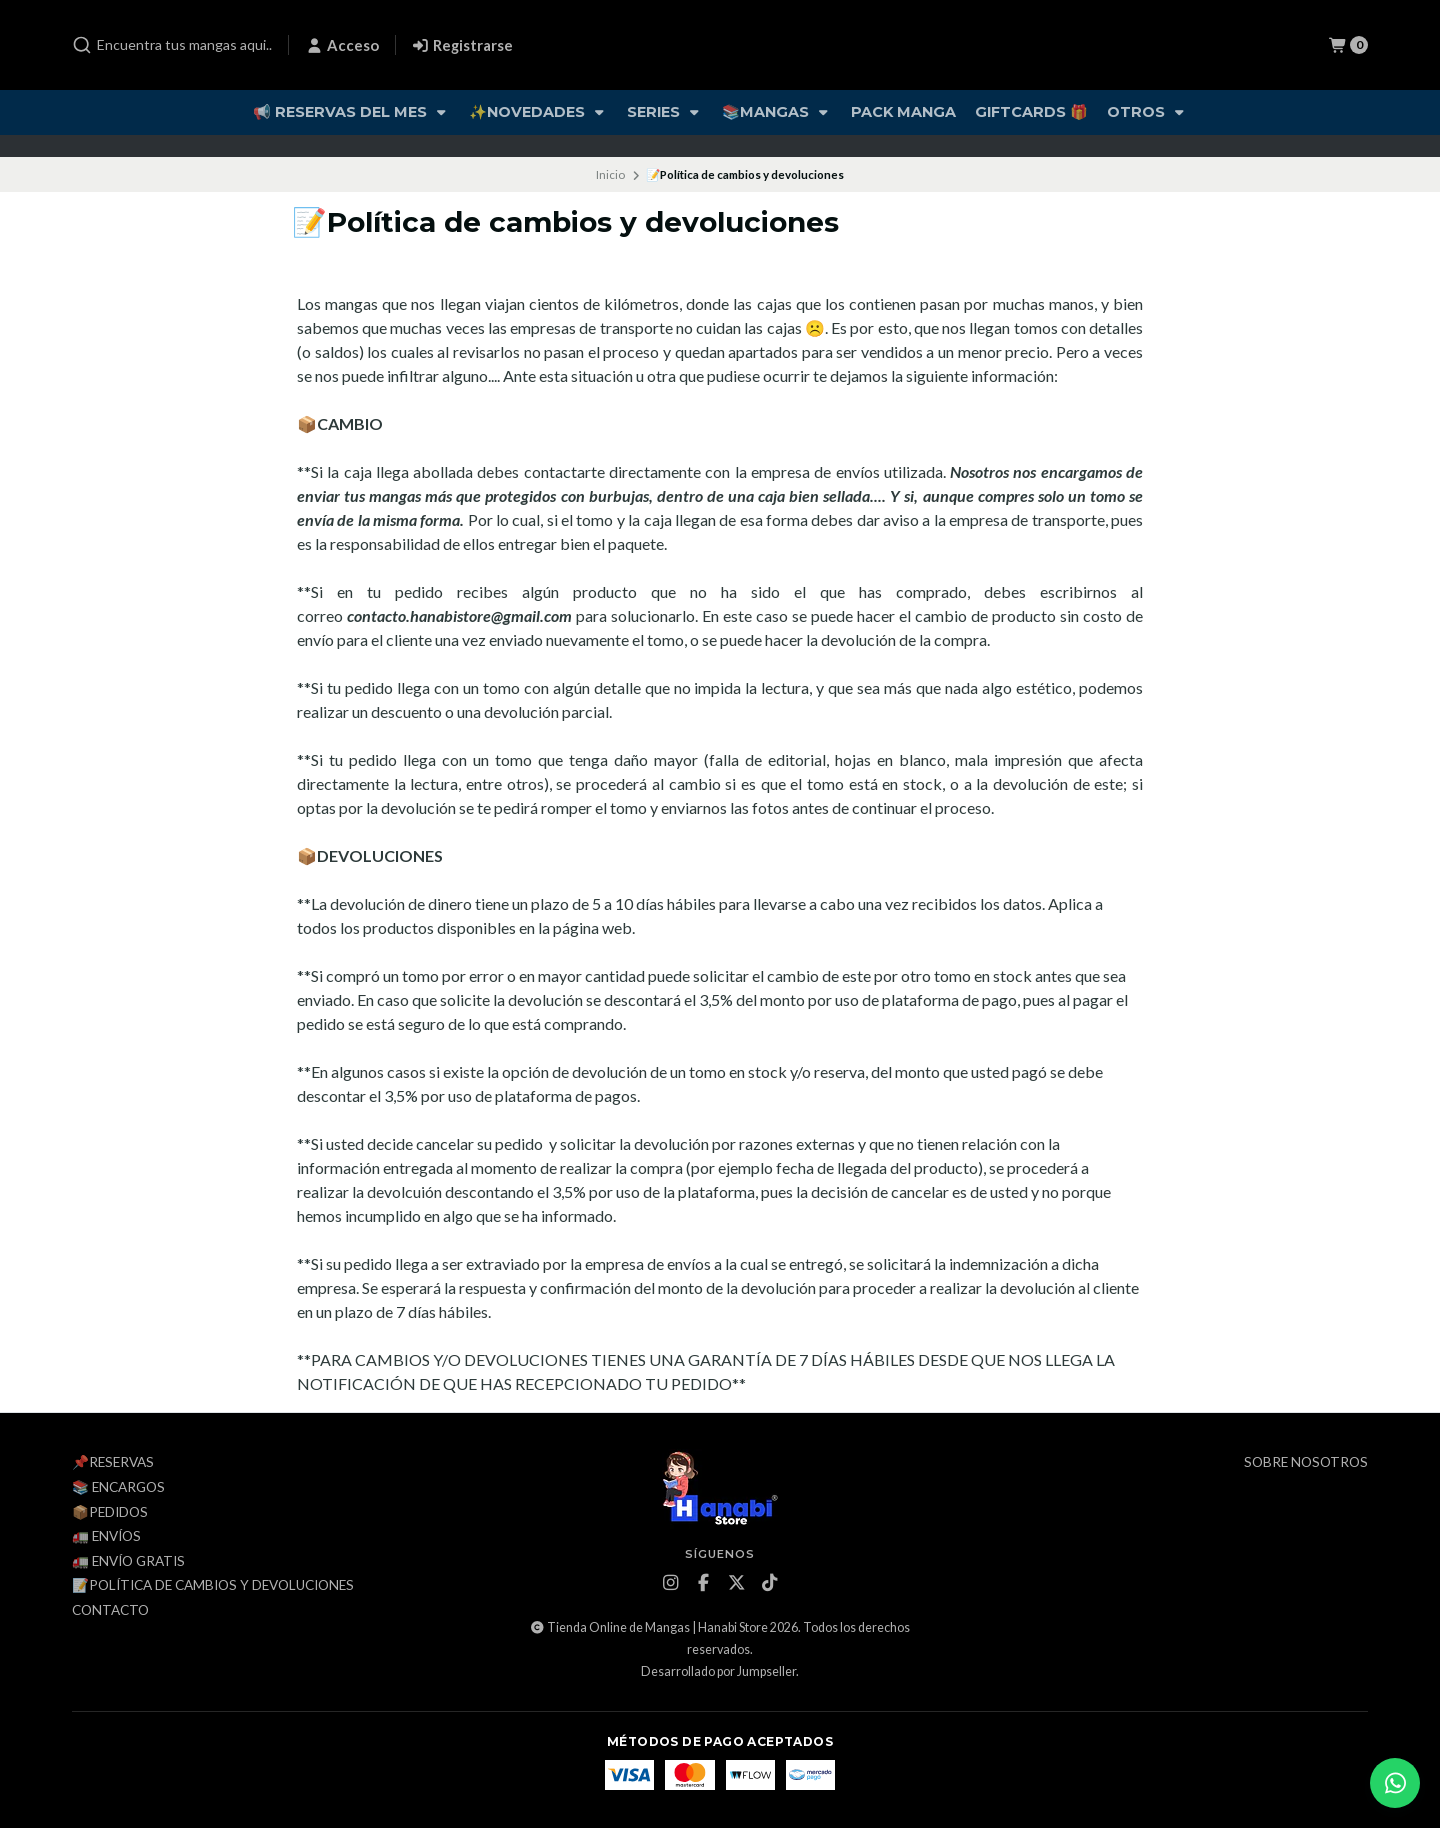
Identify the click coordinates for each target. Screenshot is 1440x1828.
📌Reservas (113, 1463)
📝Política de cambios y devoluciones (213, 1586)
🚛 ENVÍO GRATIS (128, 1562)
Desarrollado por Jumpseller (718, 1671)
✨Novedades (538, 112)
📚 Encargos (118, 1488)
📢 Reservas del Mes (351, 112)
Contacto (110, 1611)
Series (665, 112)
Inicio (610, 174)
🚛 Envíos (106, 1537)
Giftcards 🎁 (1031, 112)
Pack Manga (903, 112)
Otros (1147, 112)
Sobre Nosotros (1306, 1463)
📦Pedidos (110, 1513)
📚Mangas (777, 112)
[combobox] (172, 45)
